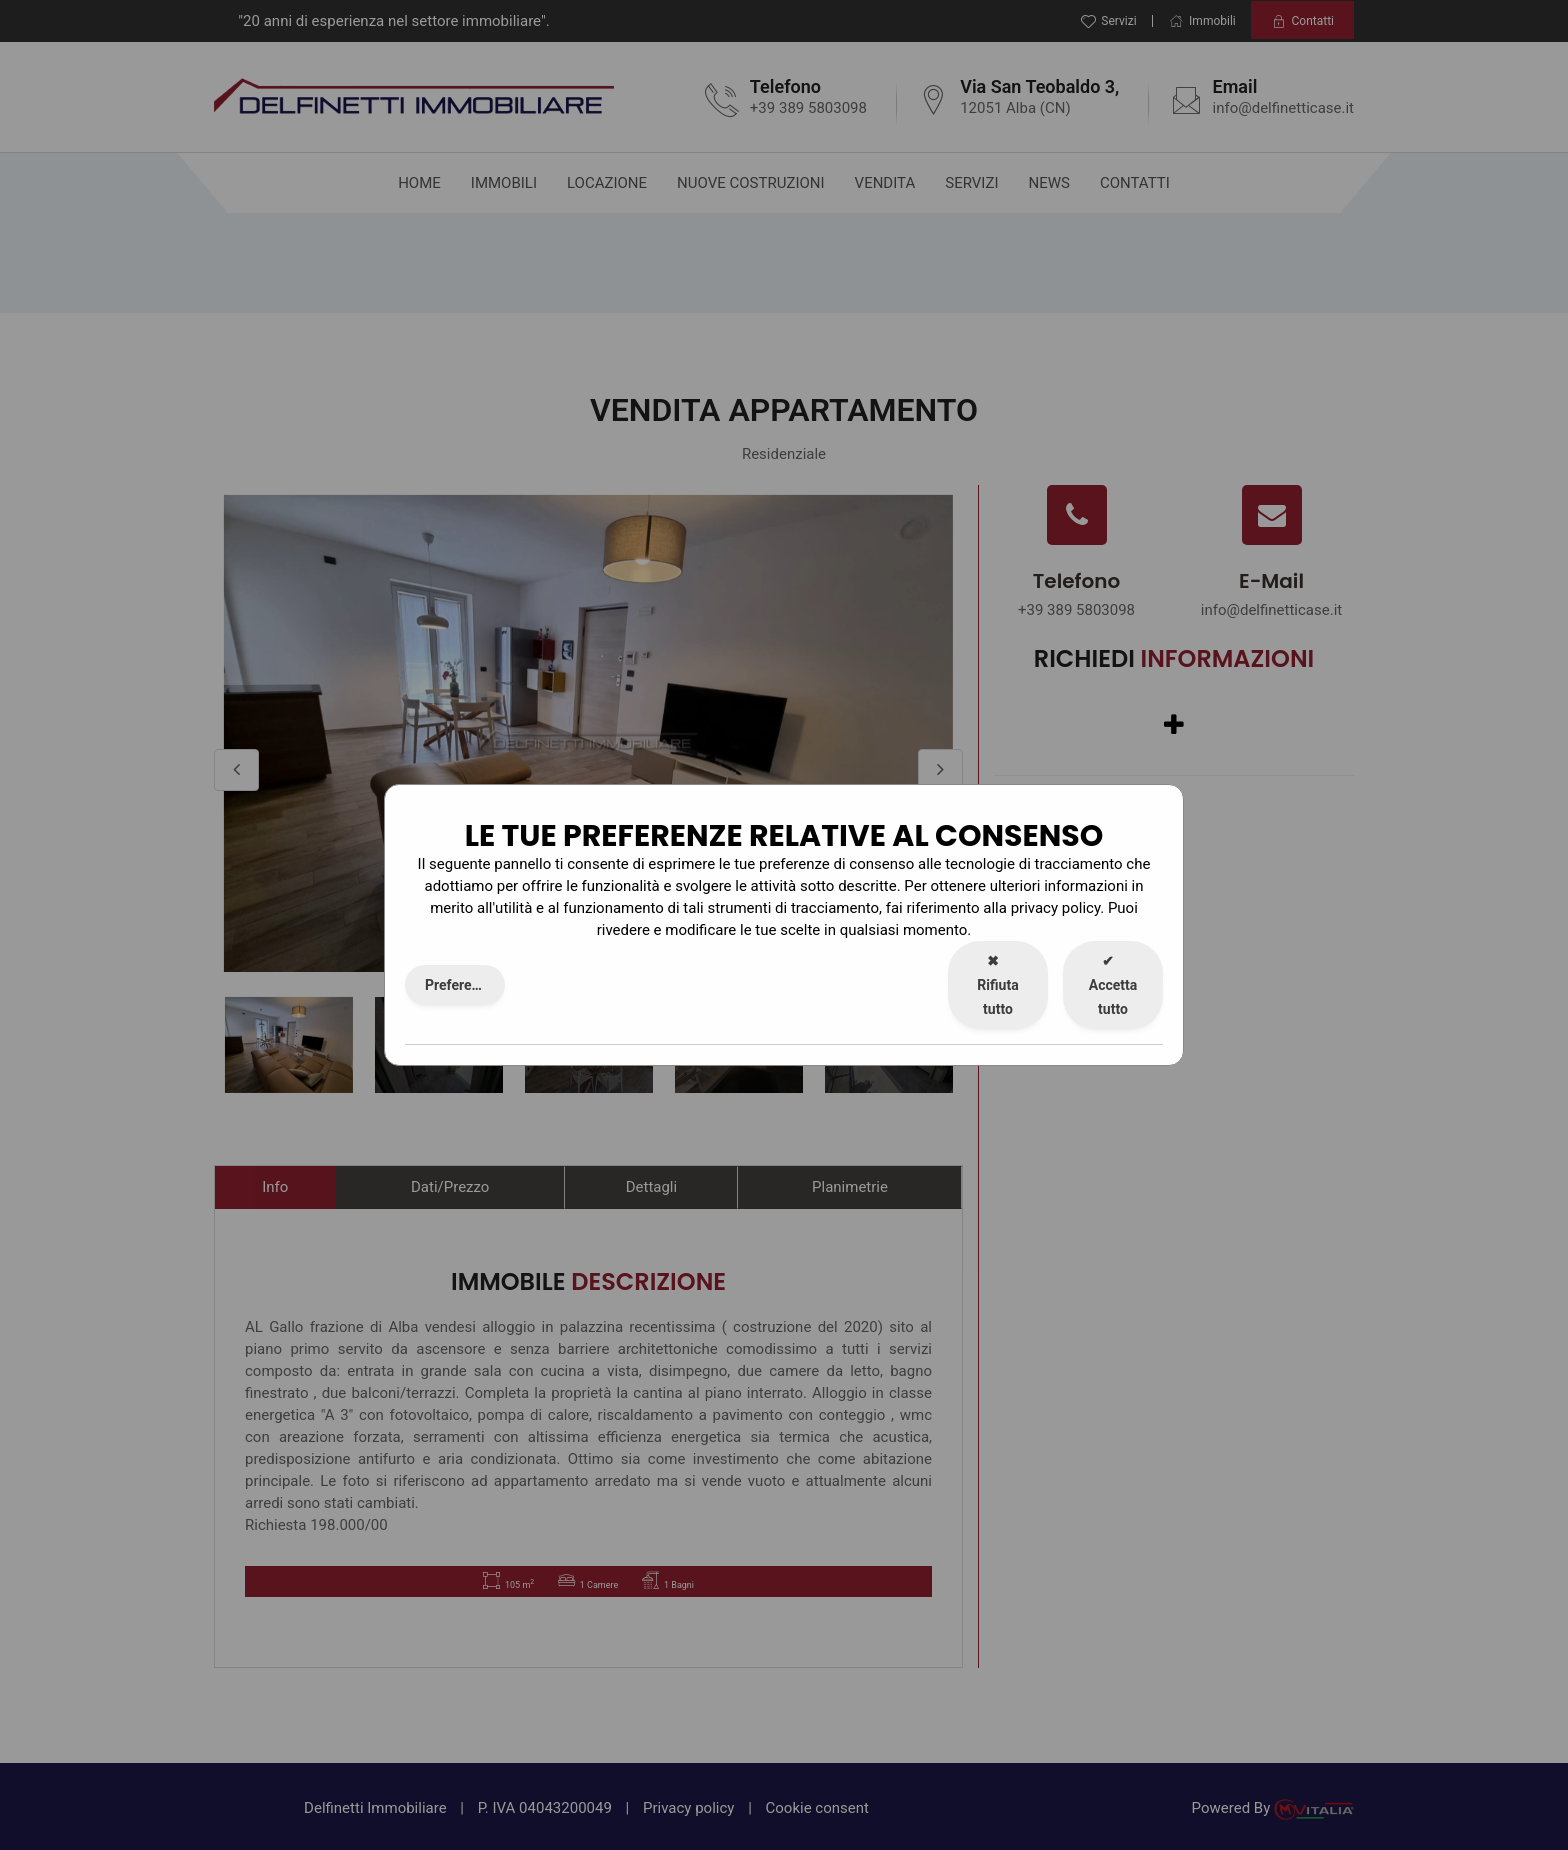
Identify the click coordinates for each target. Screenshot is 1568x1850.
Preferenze (459, 985)
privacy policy (1056, 908)
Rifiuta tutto (997, 985)
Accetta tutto (1113, 985)
